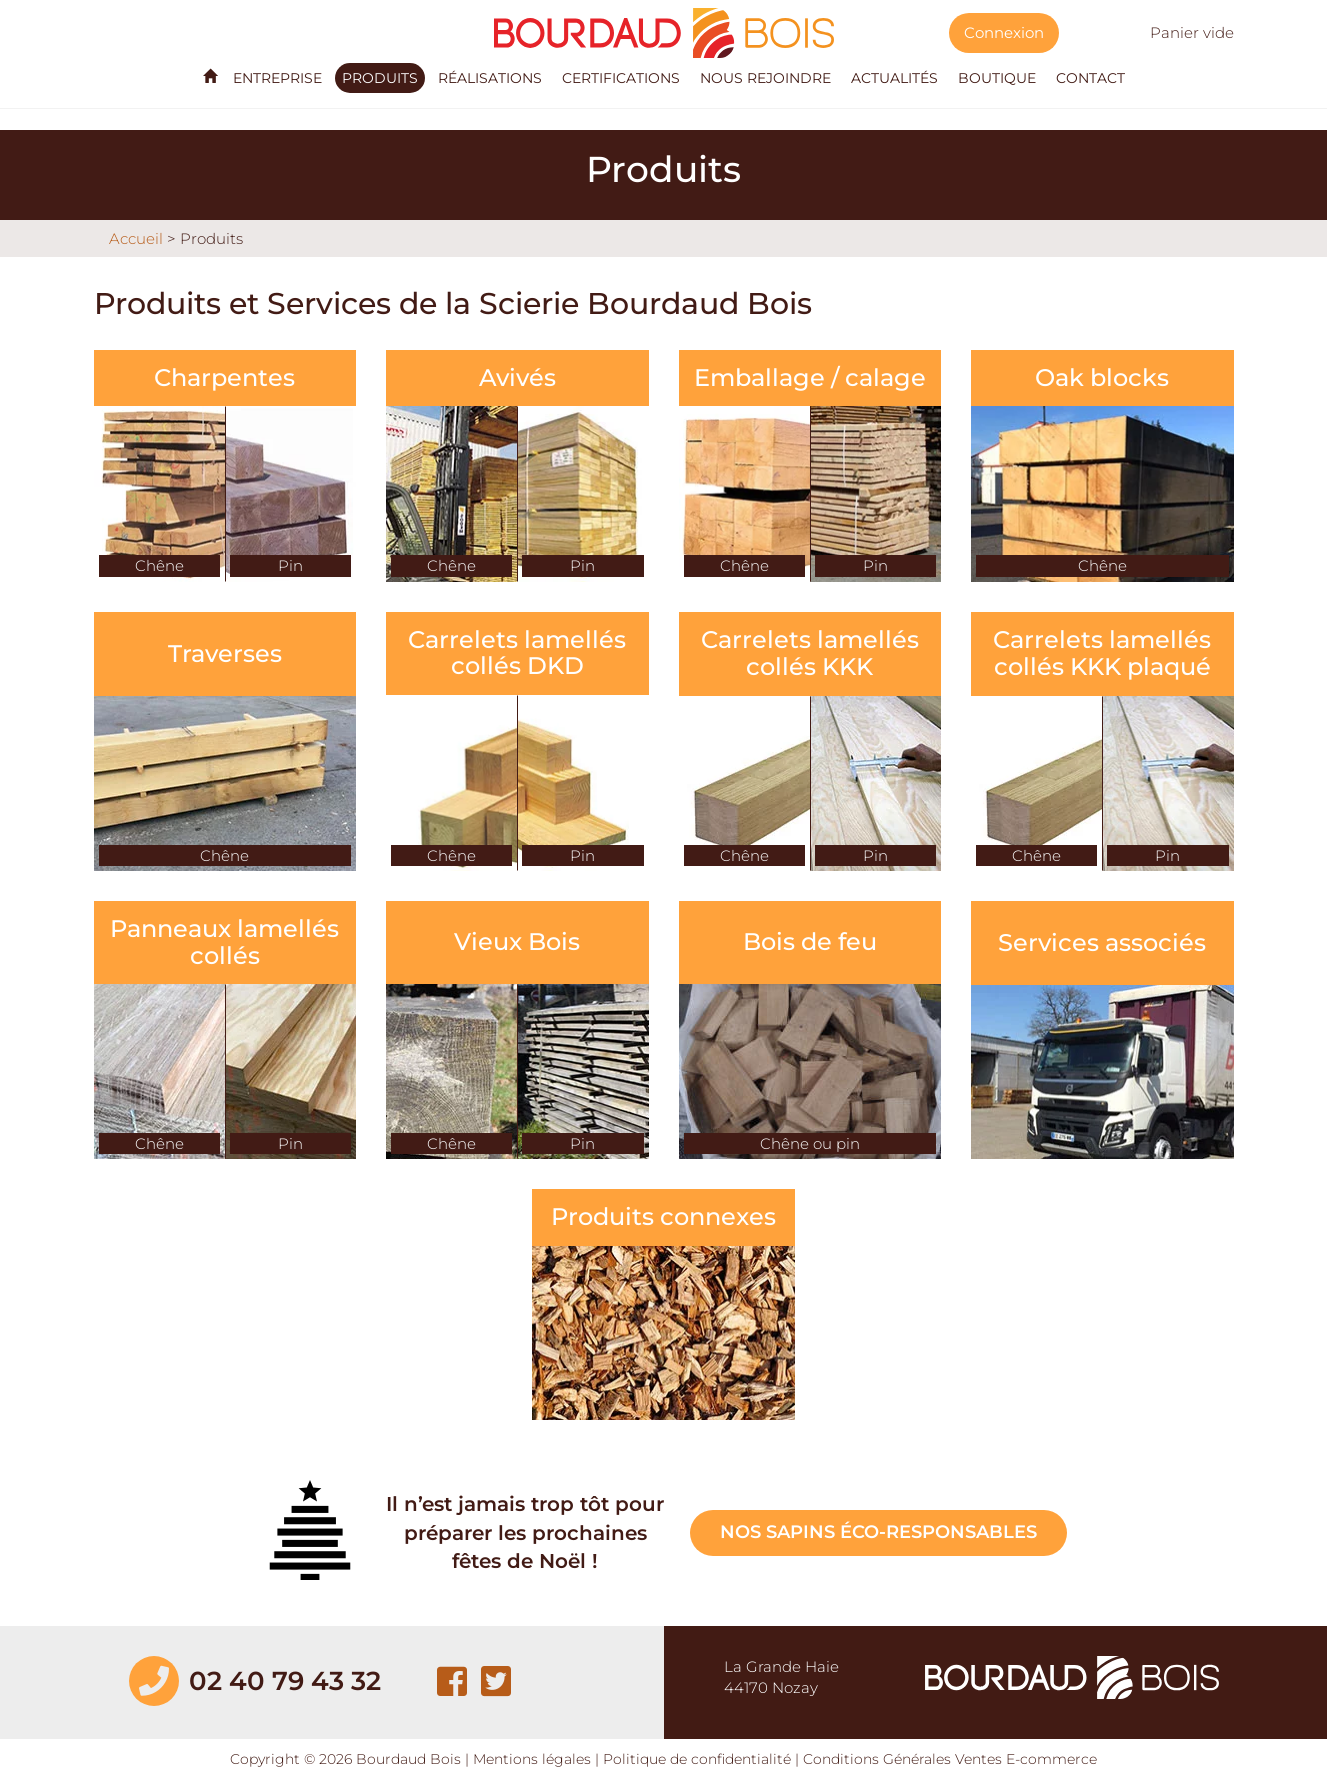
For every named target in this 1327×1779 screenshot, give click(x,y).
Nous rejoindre (765, 78)
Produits (380, 78)
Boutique (997, 78)
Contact (1090, 78)
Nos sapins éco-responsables (878, 1532)
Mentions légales (532, 1759)
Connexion (1004, 32)
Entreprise (277, 78)
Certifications (621, 78)
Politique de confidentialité (697, 1759)
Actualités (894, 78)
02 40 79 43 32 (285, 1681)
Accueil (136, 238)
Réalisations (490, 78)
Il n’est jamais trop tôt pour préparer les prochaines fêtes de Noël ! (525, 1532)
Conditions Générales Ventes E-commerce (950, 1759)
